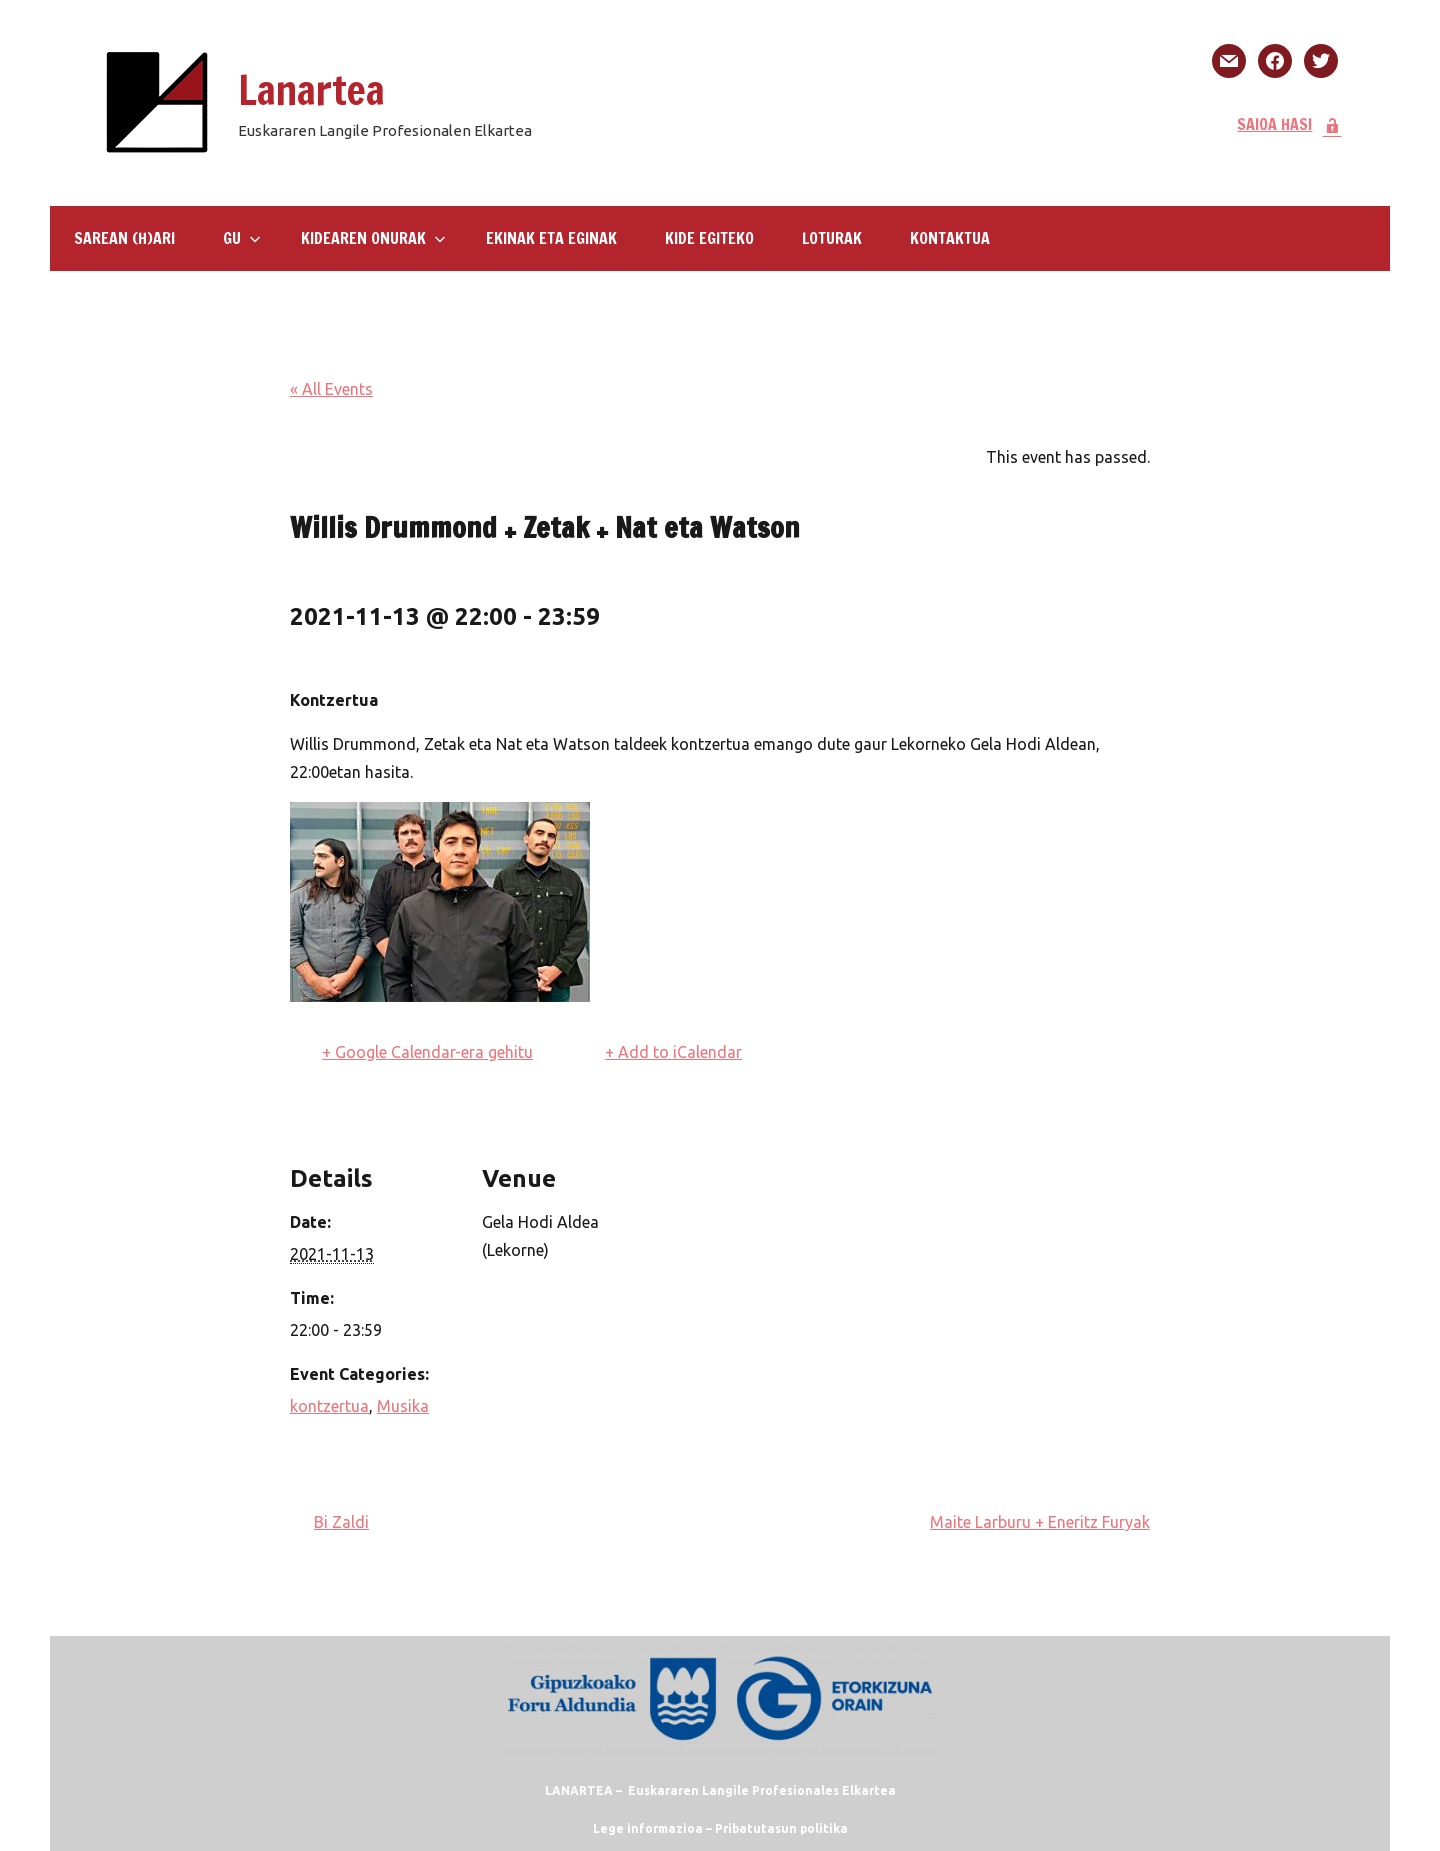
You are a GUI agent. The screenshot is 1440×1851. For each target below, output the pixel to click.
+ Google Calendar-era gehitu (427, 1052)
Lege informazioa (648, 1828)
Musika (403, 1406)
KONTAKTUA (950, 238)
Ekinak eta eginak (551, 238)
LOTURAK (832, 238)
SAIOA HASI (1289, 124)
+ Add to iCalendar (673, 1052)
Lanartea (311, 89)
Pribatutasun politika (781, 1828)
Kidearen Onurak (373, 238)
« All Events (331, 389)
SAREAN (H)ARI (124, 238)
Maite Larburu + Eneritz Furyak (1040, 1522)
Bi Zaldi (341, 1522)
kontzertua (329, 1406)
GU (242, 238)
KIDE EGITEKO (709, 238)
